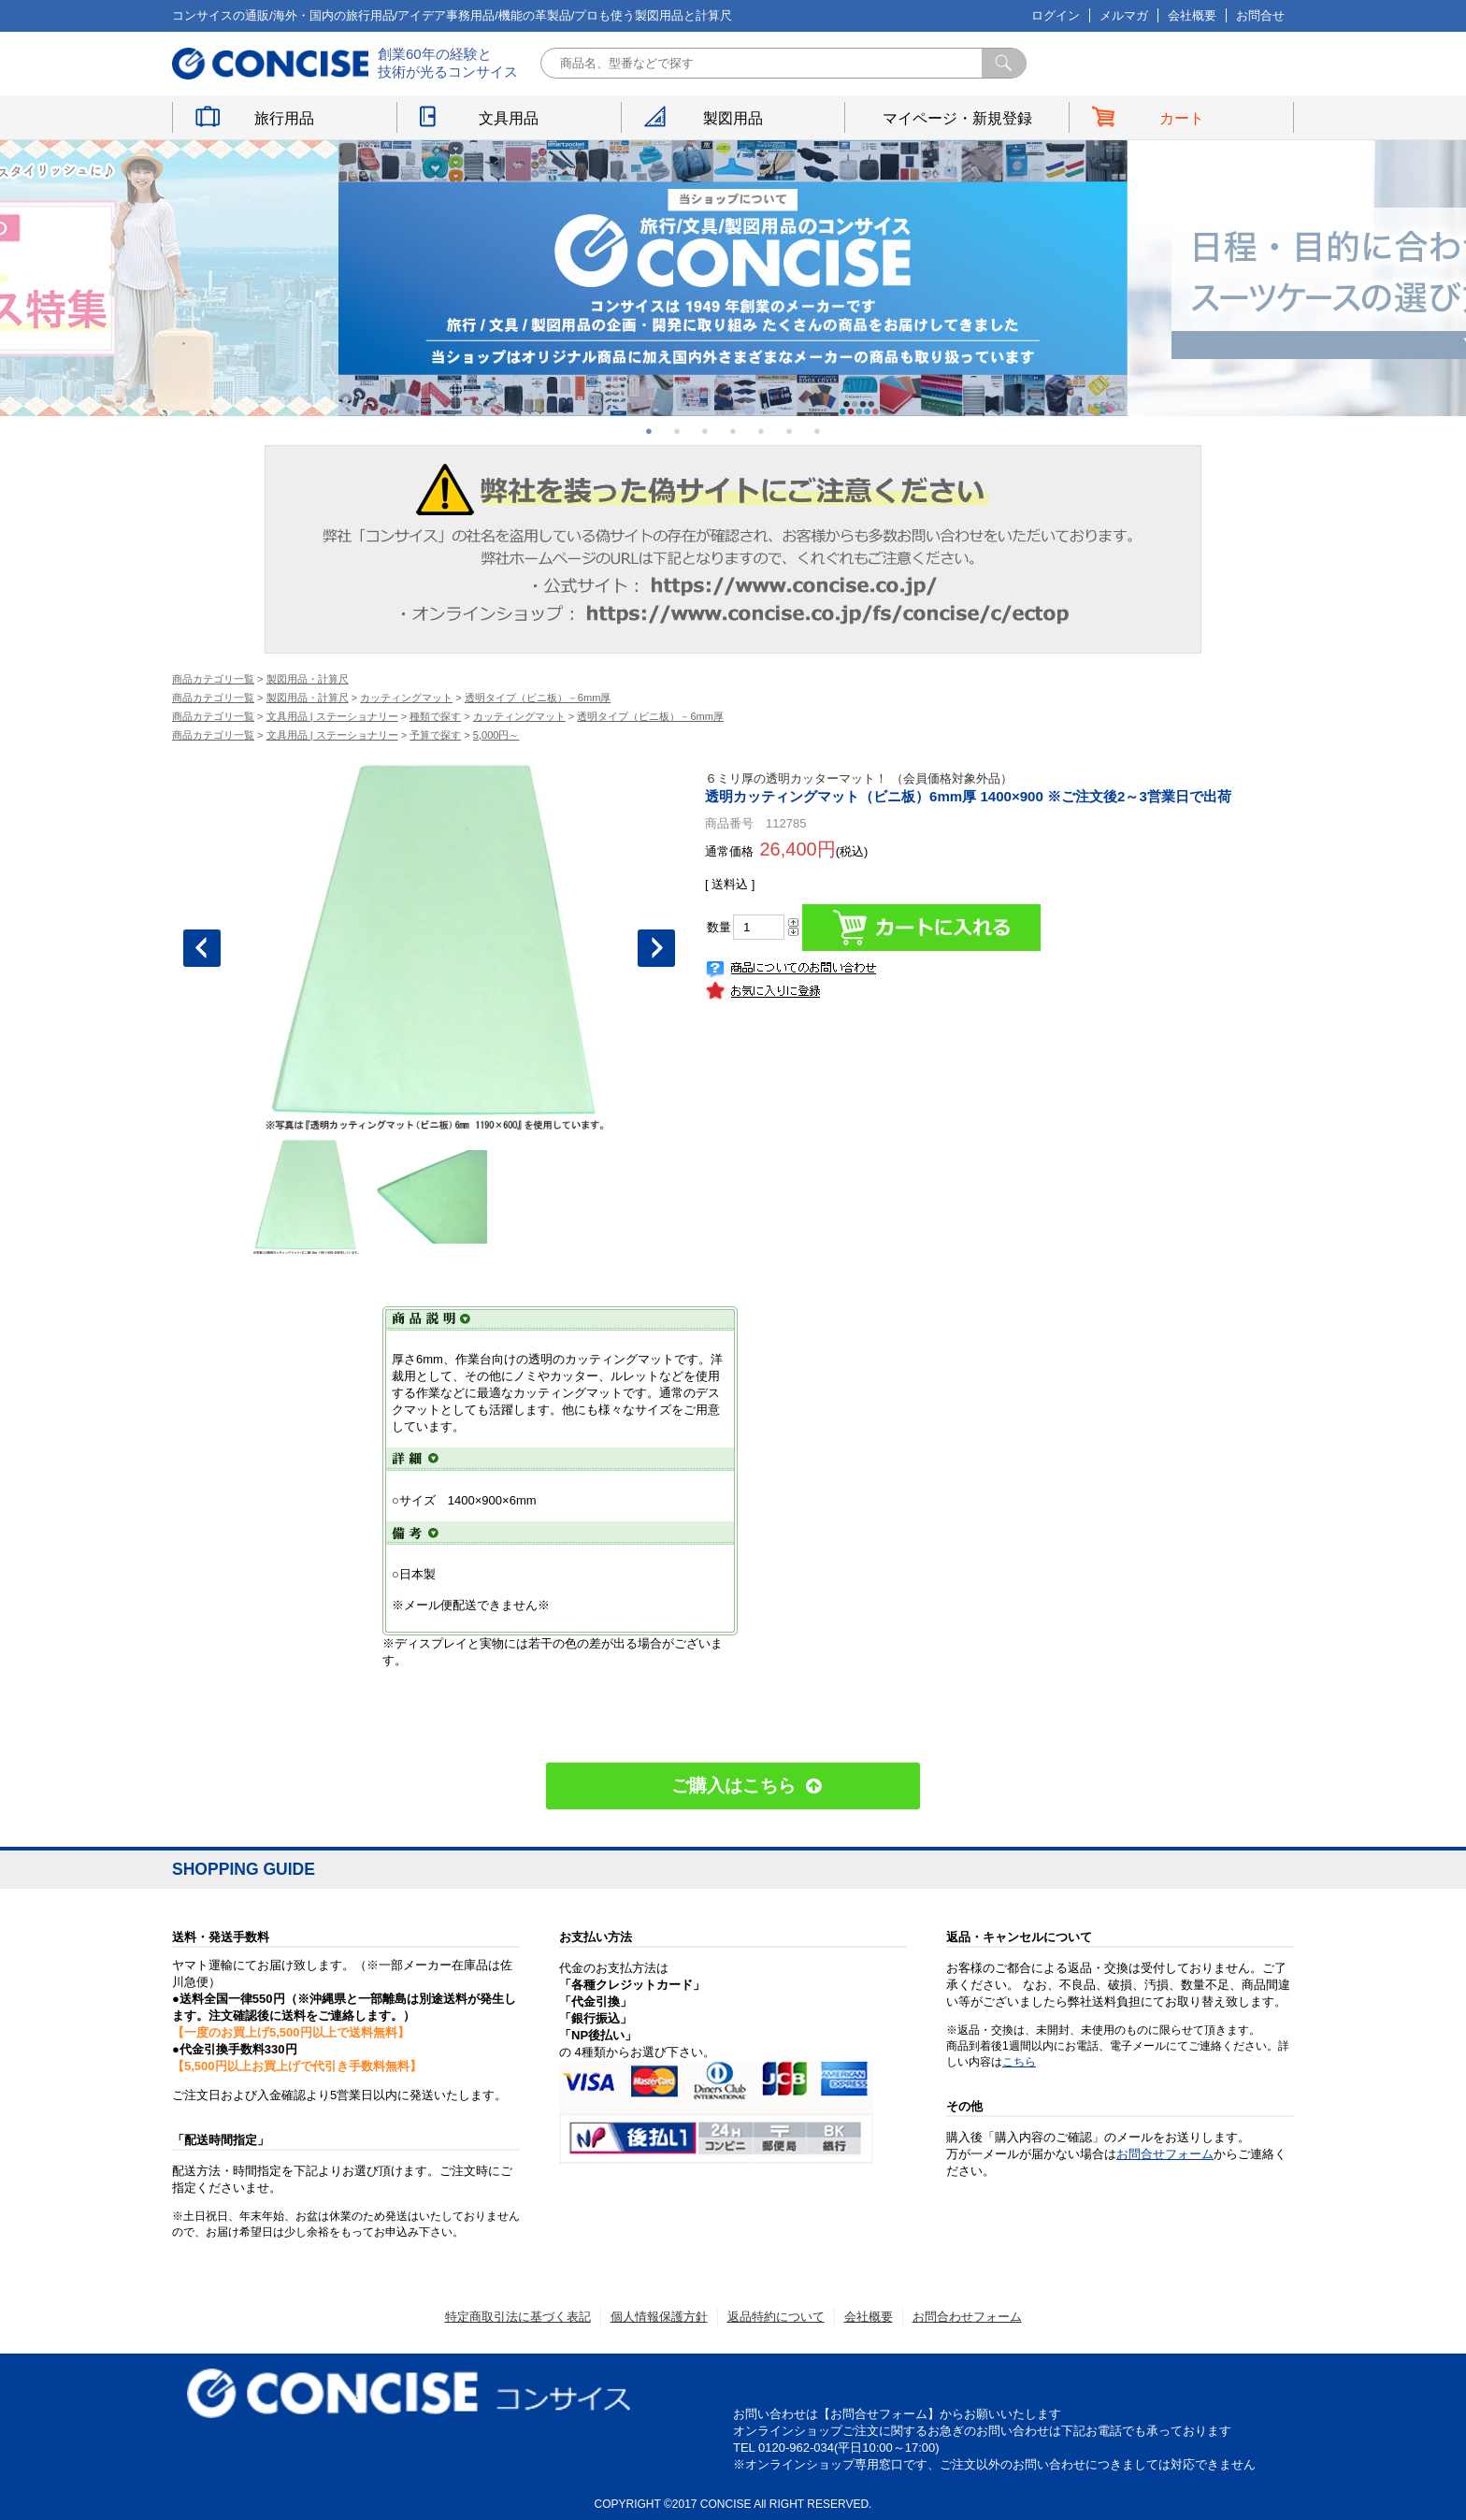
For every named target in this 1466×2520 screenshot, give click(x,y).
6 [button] (789, 431)
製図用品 (733, 118)
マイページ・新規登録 (957, 118)
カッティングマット (406, 697)
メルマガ (1124, 15)
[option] (733, 278)
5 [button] (761, 431)
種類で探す (435, 716)
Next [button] (656, 948)
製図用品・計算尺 (307, 678)
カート (1181, 118)
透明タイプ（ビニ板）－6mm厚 (538, 697)
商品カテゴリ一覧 (213, 678)
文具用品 (509, 118)
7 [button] (817, 431)
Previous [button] (202, 948)
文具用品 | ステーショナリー (332, 716)
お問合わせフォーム (967, 2317)
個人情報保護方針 (659, 2317)
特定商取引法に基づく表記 (518, 2317)
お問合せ (1260, 15)
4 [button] (733, 431)
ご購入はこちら (733, 1785)
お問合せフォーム (1165, 2154)
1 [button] (649, 431)
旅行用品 (284, 118)
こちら (1019, 2061)
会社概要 (1192, 15)
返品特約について (776, 2317)
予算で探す (435, 735)
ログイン (1055, 15)
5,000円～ (496, 735)
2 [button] (677, 431)
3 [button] (705, 431)
